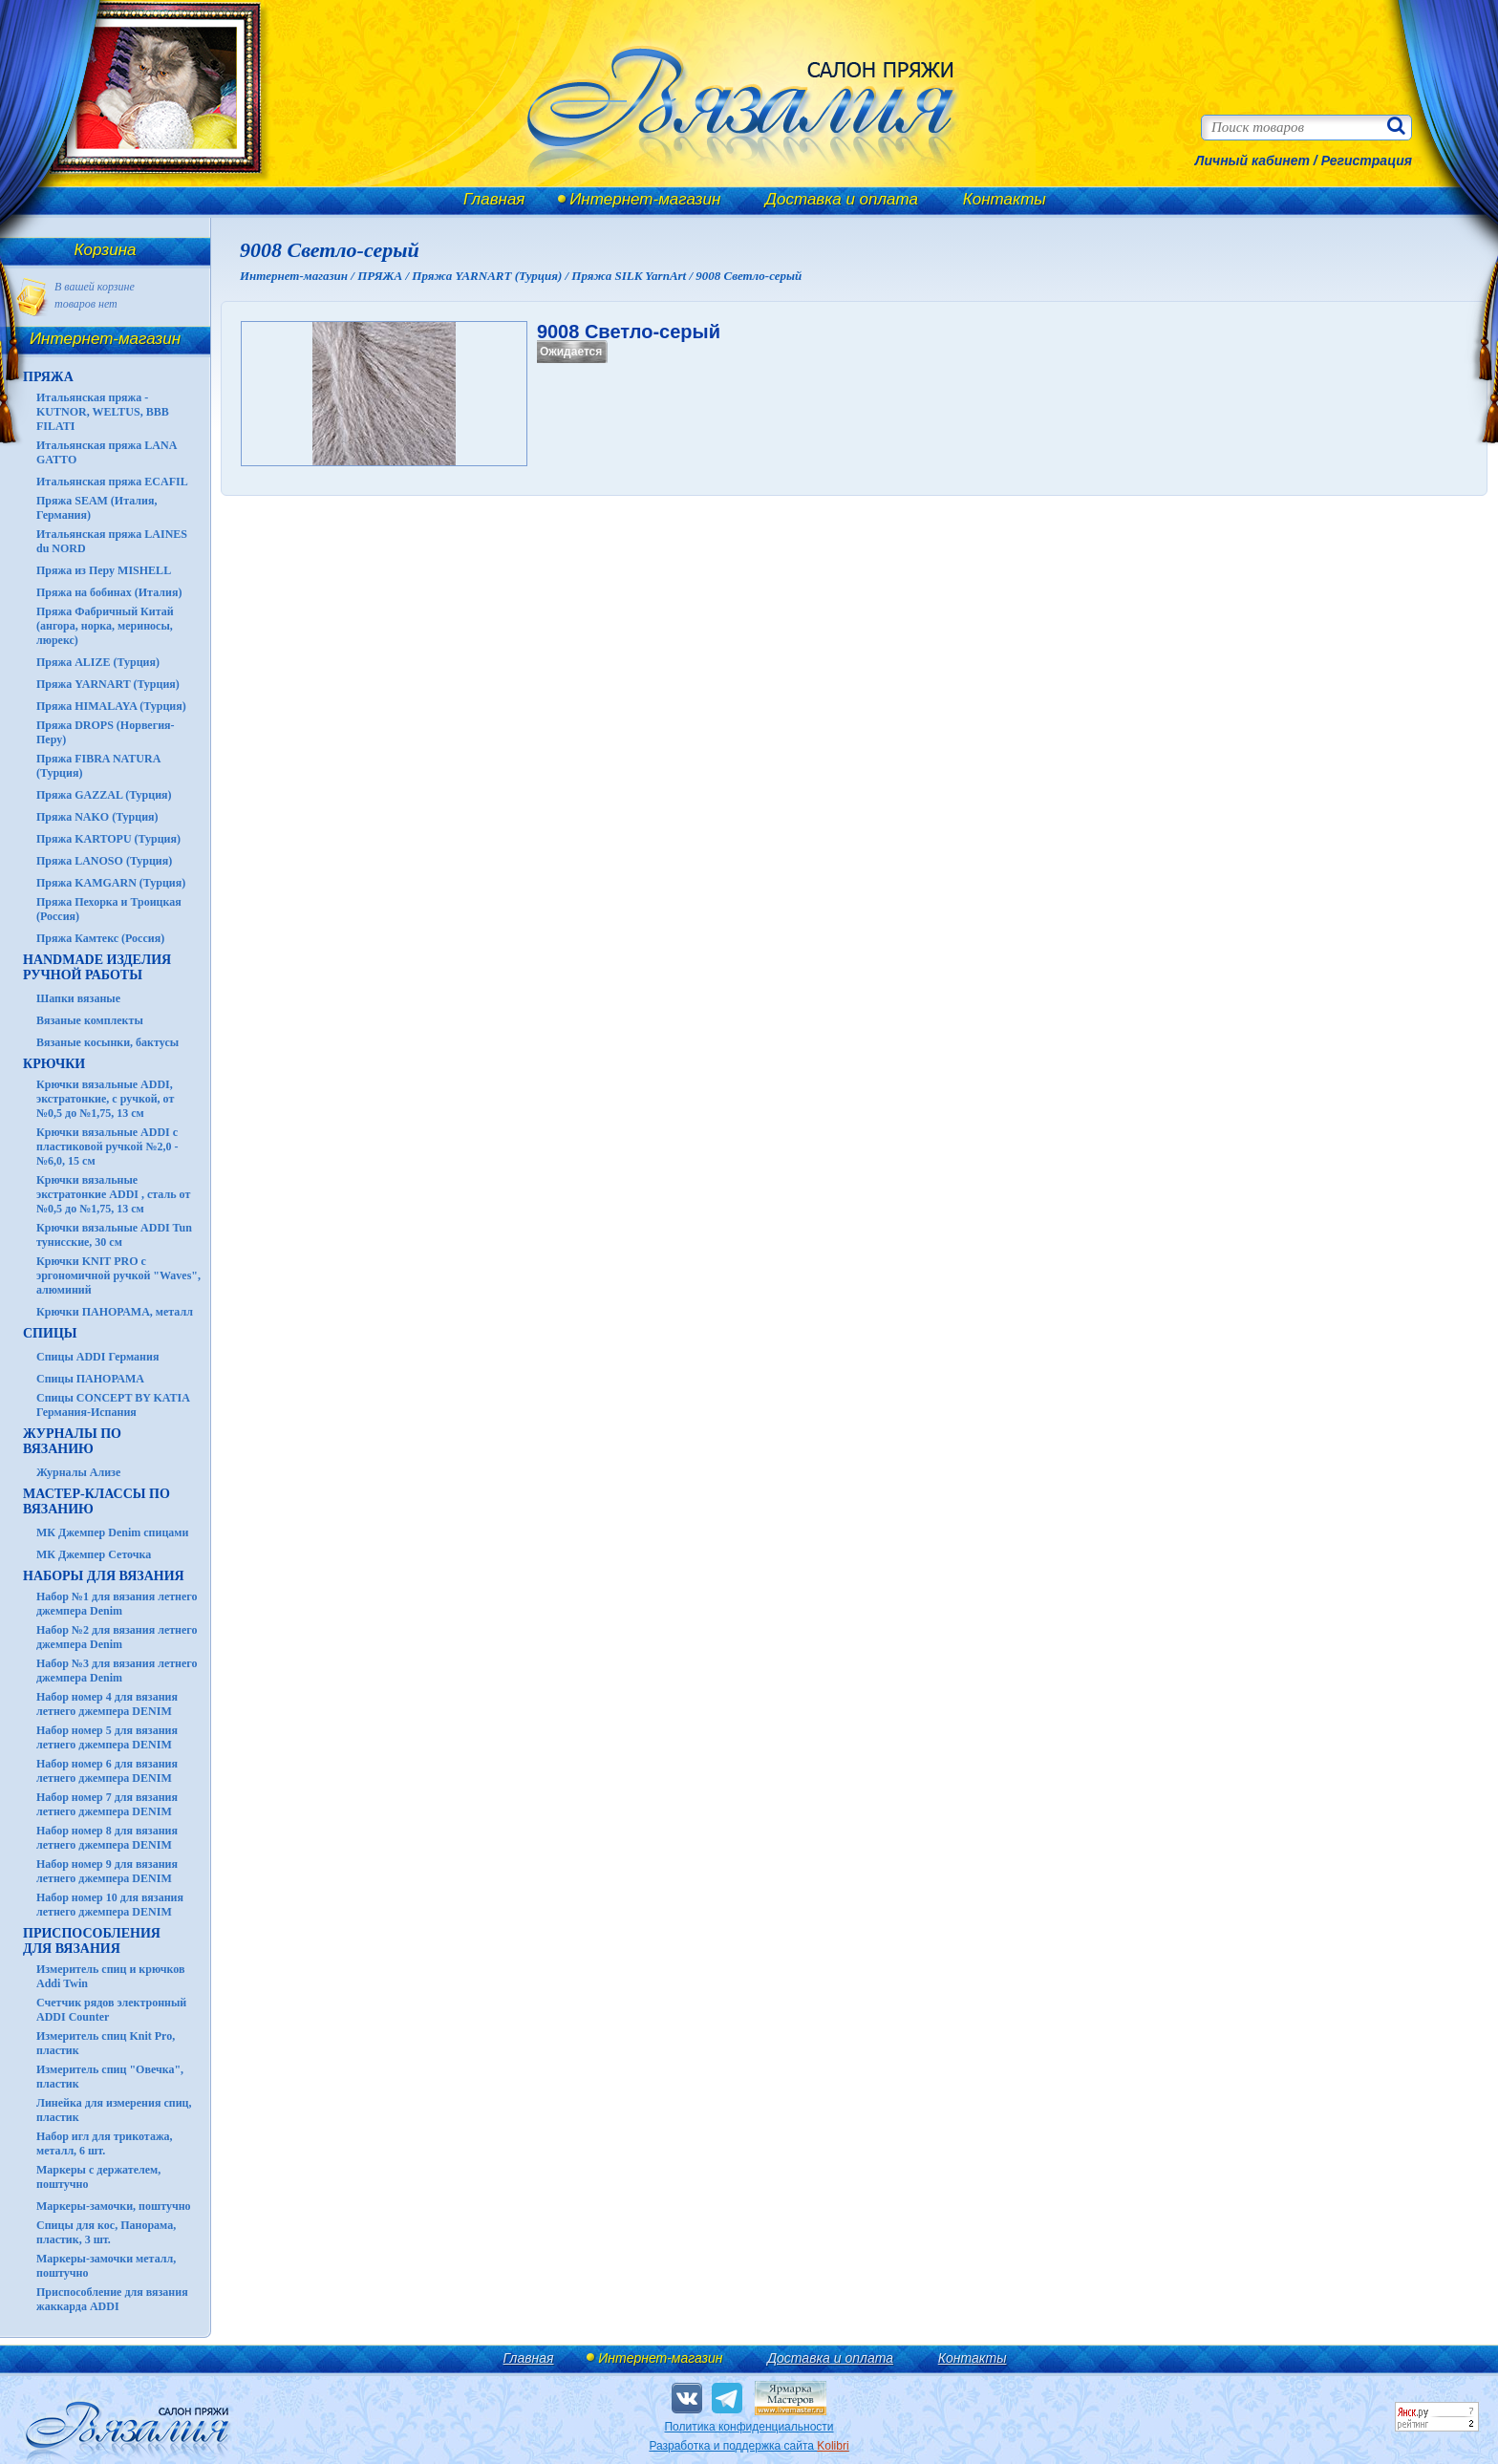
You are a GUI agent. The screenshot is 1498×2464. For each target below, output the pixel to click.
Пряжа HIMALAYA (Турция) (111, 706)
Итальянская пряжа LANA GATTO (106, 452)
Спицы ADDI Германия (97, 1356)
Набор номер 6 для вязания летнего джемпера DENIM (107, 1771)
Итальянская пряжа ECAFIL (112, 481)
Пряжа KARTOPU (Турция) (108, 839)
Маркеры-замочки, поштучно (113, 2206)
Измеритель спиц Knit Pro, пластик (105, 2043)
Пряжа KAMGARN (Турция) (110, 882)
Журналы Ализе (78, 1472)
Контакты (1004, 199)
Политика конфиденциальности (748, 2426)
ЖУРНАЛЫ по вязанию (72, 1441)
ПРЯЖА (48, 377)
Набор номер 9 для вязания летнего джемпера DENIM (107, 1871)
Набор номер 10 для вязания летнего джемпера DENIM (109, 1904)
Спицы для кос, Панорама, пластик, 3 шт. (106, 2232)
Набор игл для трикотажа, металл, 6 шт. (104, 2143)
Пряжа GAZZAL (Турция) (104, 795)
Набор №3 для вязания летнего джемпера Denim (117, 1670)
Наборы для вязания (103, 1576)
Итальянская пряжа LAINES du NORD (111, 541)
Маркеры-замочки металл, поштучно (106, 2266)
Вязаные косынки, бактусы (107, 1042)
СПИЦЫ (50, 1333)
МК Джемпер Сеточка (93, 1554)
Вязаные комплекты (89, 1020)
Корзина (106, 250)
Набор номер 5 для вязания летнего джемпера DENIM (107, 1737)
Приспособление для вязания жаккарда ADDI (112, 2299)
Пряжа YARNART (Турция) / (491, 275)
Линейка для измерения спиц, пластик (114, 2110)
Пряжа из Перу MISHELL (103, 570)
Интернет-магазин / (298, 275)
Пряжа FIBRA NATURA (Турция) (98, 766)
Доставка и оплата (841, 199)
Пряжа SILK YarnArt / (633, 275)
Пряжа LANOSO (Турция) (104, 861)
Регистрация (1366, 160)
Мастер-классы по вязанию (96, 1501)
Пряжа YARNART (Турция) (108, 684)
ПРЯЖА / (384, 275)
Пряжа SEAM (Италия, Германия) (97, 508)
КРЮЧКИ (54, 1064)
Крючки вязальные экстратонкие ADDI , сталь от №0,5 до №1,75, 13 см (113, 1194)
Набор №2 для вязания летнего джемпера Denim (117, 1637)
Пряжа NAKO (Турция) (97, 817)
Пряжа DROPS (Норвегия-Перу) (105, 732)
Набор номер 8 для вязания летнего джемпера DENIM (107, 1838)
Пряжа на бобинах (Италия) (109, 592)
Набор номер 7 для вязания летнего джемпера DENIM (107, 1804)
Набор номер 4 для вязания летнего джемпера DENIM (107, 1704)
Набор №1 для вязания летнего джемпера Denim (117, 1604)
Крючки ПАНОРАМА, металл (114, 1311)
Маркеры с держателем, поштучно (98, 2177)
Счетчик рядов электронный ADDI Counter (111, 2010)
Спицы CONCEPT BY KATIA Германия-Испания (112, 1405)
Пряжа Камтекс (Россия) (100, 938)
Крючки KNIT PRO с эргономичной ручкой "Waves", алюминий (118, 1275)
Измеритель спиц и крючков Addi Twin (110, 1976)
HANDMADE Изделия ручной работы (97, 967)
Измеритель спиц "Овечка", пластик (109, 2076)
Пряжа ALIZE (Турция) (98, 662)
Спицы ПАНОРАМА (90, 1378)
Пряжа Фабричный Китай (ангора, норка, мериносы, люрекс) (105, 626)
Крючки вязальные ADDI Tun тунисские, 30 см (114, 1235)
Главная (493, 199)
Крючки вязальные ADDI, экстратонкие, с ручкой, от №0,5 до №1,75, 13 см (105, 1099)
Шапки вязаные (78, 998)
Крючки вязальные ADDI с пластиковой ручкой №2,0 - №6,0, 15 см (107, 1146)
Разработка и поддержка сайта (748, 2446)
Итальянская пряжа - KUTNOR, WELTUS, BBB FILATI (102, 412)
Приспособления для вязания (91, 1941)
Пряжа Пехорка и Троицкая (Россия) (109, 909)
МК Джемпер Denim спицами (112, 1532)
